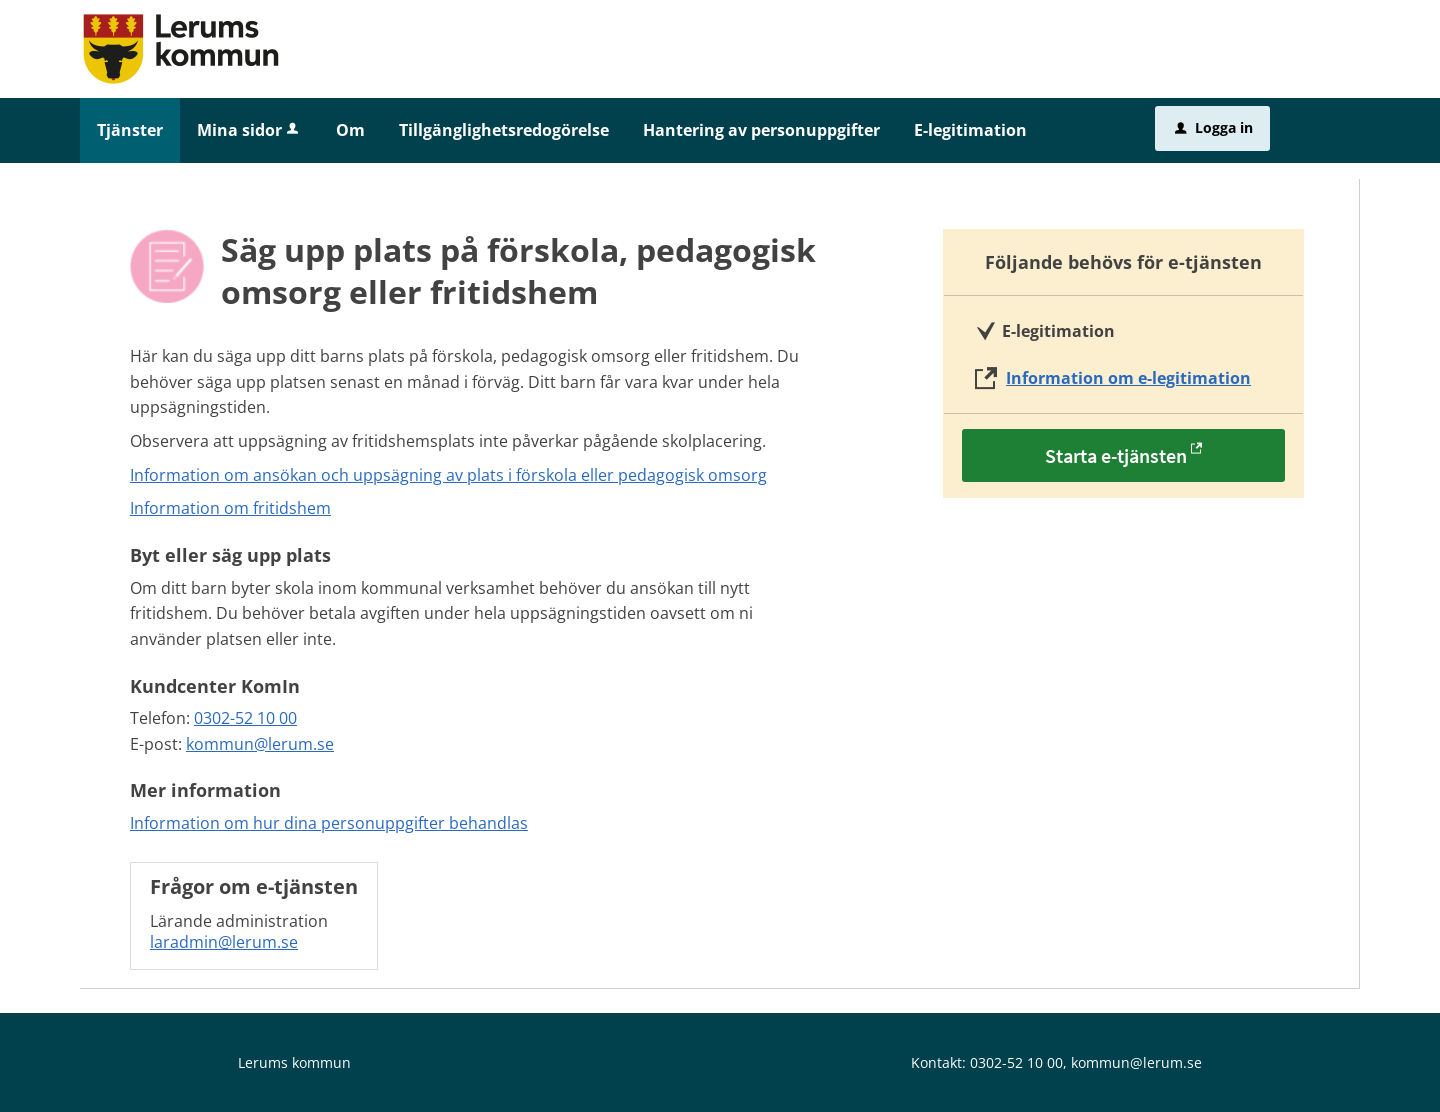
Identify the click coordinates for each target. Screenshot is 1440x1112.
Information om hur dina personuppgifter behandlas (329, 823)
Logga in (1214, 127)
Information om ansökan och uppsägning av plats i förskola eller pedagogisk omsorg (448, 475)
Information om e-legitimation (1128, 378)
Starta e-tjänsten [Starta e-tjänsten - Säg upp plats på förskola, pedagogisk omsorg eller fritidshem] (1116, 455)
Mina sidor (249, 130)
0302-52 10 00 (245, 718)
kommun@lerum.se (260, 744)
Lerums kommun (294, 1062)
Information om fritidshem (230, 508)
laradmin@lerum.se (224, 942)
